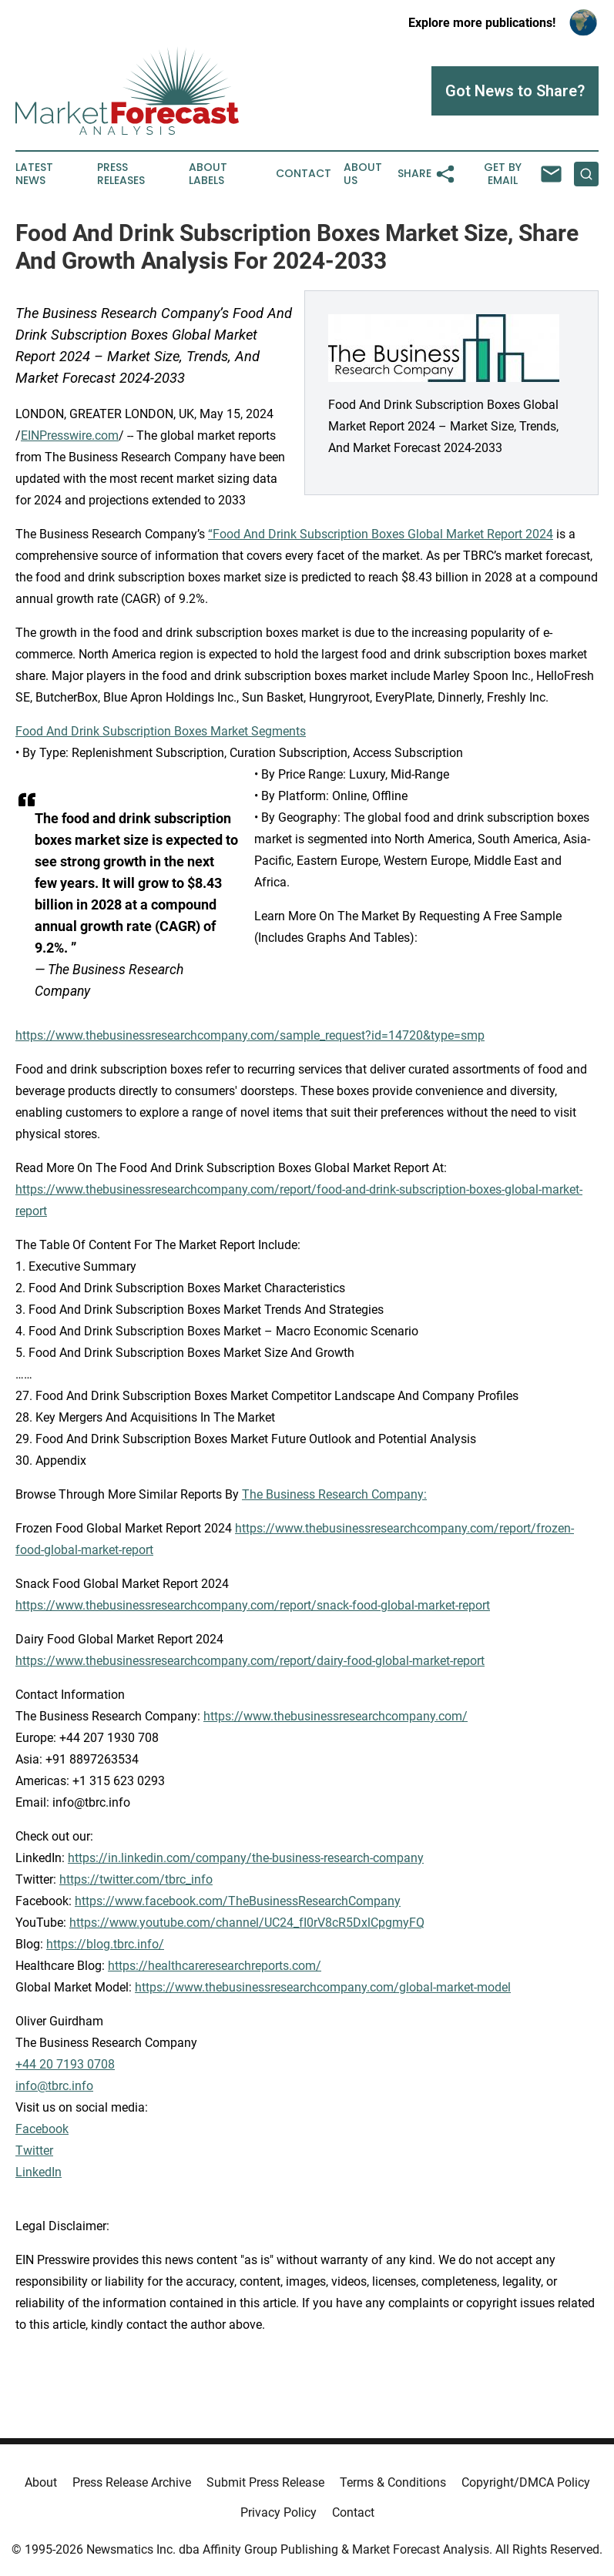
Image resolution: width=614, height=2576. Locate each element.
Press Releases (121, 174)
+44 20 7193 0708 (65, 2064)
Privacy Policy (278, 2512)
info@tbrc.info (54, 2086)
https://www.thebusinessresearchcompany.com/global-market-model (323, 1987)
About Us (363, 174)
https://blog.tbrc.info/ (105, 1944)
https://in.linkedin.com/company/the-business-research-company (246, 1858)
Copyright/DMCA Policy (525, 2482)
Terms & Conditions (393, 2482)
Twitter (34, 2150)
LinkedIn (38, 2172)
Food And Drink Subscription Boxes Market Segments (160, 731)
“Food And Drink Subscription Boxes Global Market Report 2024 (380, 534)
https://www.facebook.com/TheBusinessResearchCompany (238, 1901)
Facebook (42, 2129)
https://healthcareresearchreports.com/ (214, 1965)
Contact (303, 173)
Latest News (34, 174)
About (41, 2482)
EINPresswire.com (70, 435)
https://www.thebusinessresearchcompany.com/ (335, 1716)
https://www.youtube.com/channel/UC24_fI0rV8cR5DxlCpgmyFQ (246, 1922)
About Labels (208, 174)
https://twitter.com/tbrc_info (136, 1879)
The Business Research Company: (334, 1494)
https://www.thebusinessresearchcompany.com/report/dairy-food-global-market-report (250, 1660)
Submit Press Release (265, 2482)
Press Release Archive (131, 2482)
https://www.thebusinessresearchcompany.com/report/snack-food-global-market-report (252, 1605)
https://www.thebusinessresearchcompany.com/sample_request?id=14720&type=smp (250, 1035)
